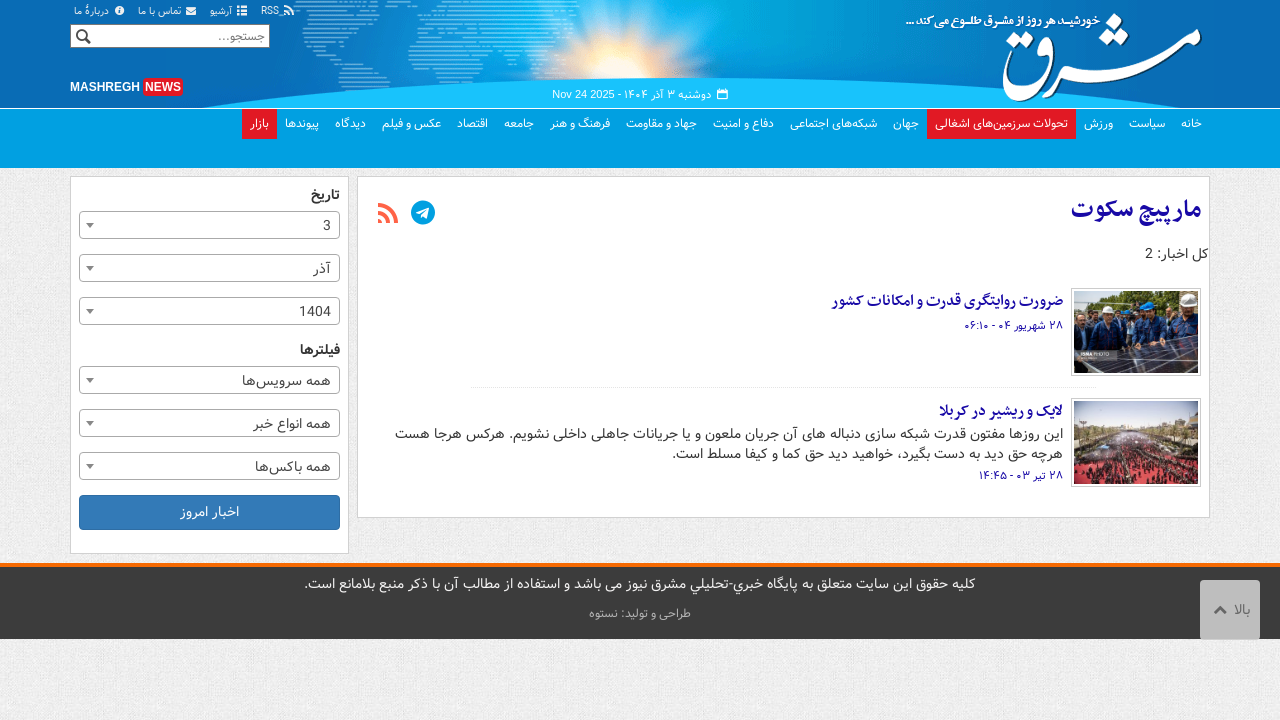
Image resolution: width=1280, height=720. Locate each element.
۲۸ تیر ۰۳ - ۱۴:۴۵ (1021, 476)
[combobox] (209, 225)
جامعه (519, 123)
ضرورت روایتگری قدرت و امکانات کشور (947, 301)
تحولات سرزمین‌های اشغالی (1001, 123)
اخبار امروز (209, 512)
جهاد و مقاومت (661, 123)
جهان (906, 123)
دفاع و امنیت (743, 123)
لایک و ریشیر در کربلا (1001, 411)
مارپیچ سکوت (1136, 210)
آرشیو (229, 11)
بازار (259, 123)
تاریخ (325, 195)
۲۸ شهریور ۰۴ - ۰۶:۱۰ (1013, 326)
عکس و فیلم (411, 123)
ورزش (1098, 123)
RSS (278, 11)
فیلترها (320, 350)
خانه (1191, 123)
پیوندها (302, 123)
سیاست (1147, 123)
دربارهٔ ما (100, 11)
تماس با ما (168, 11)
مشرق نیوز (1060, 50)
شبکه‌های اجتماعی (833, 123)
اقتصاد (472, 123)
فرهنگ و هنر (580, 123)
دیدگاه (350, 123)
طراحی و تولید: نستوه (640, 613)
